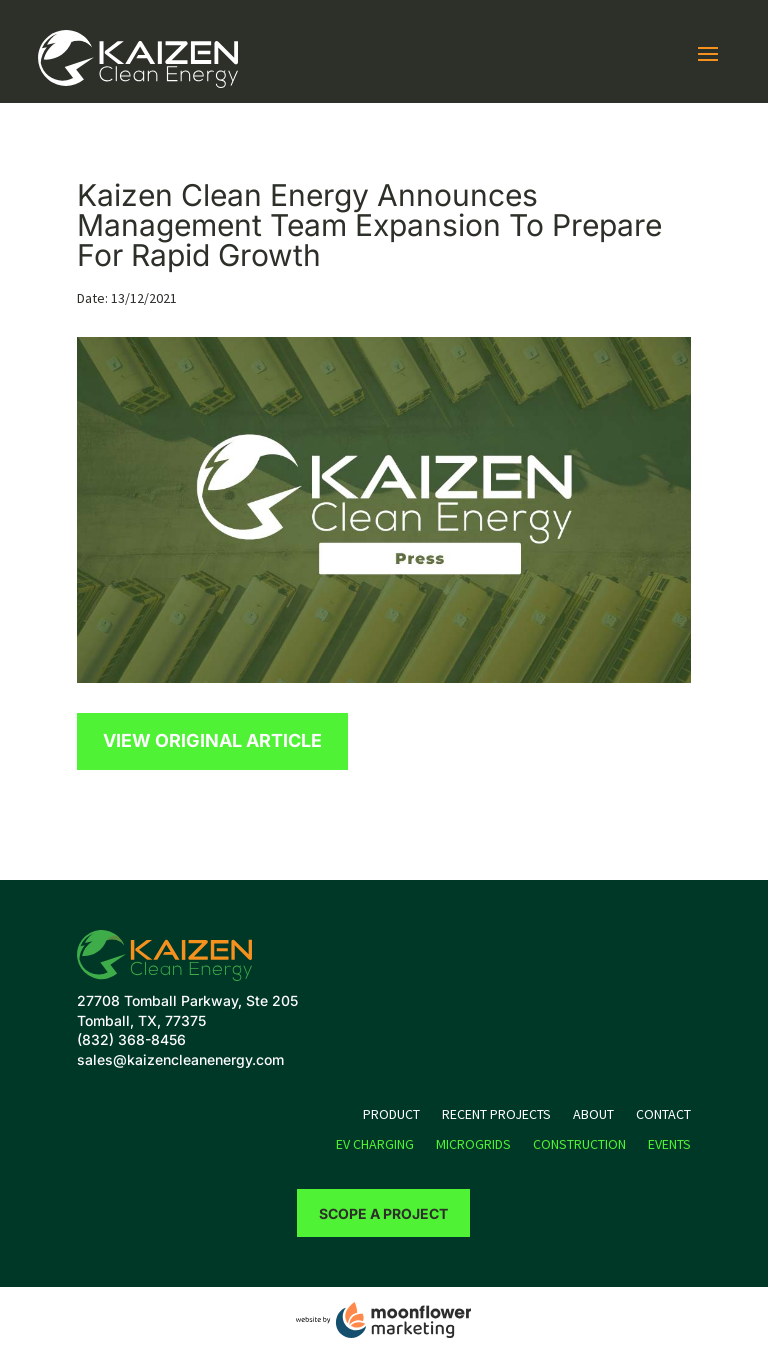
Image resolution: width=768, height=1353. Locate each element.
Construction (579, 1145)
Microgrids (473, 1145)
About (593, 1115)
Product (391, 1115)
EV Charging (375, 1145)
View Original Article (212, 740)
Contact (663, 1115)
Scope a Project (383, 1213)
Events (669, 1145)
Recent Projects (496, 1115)
